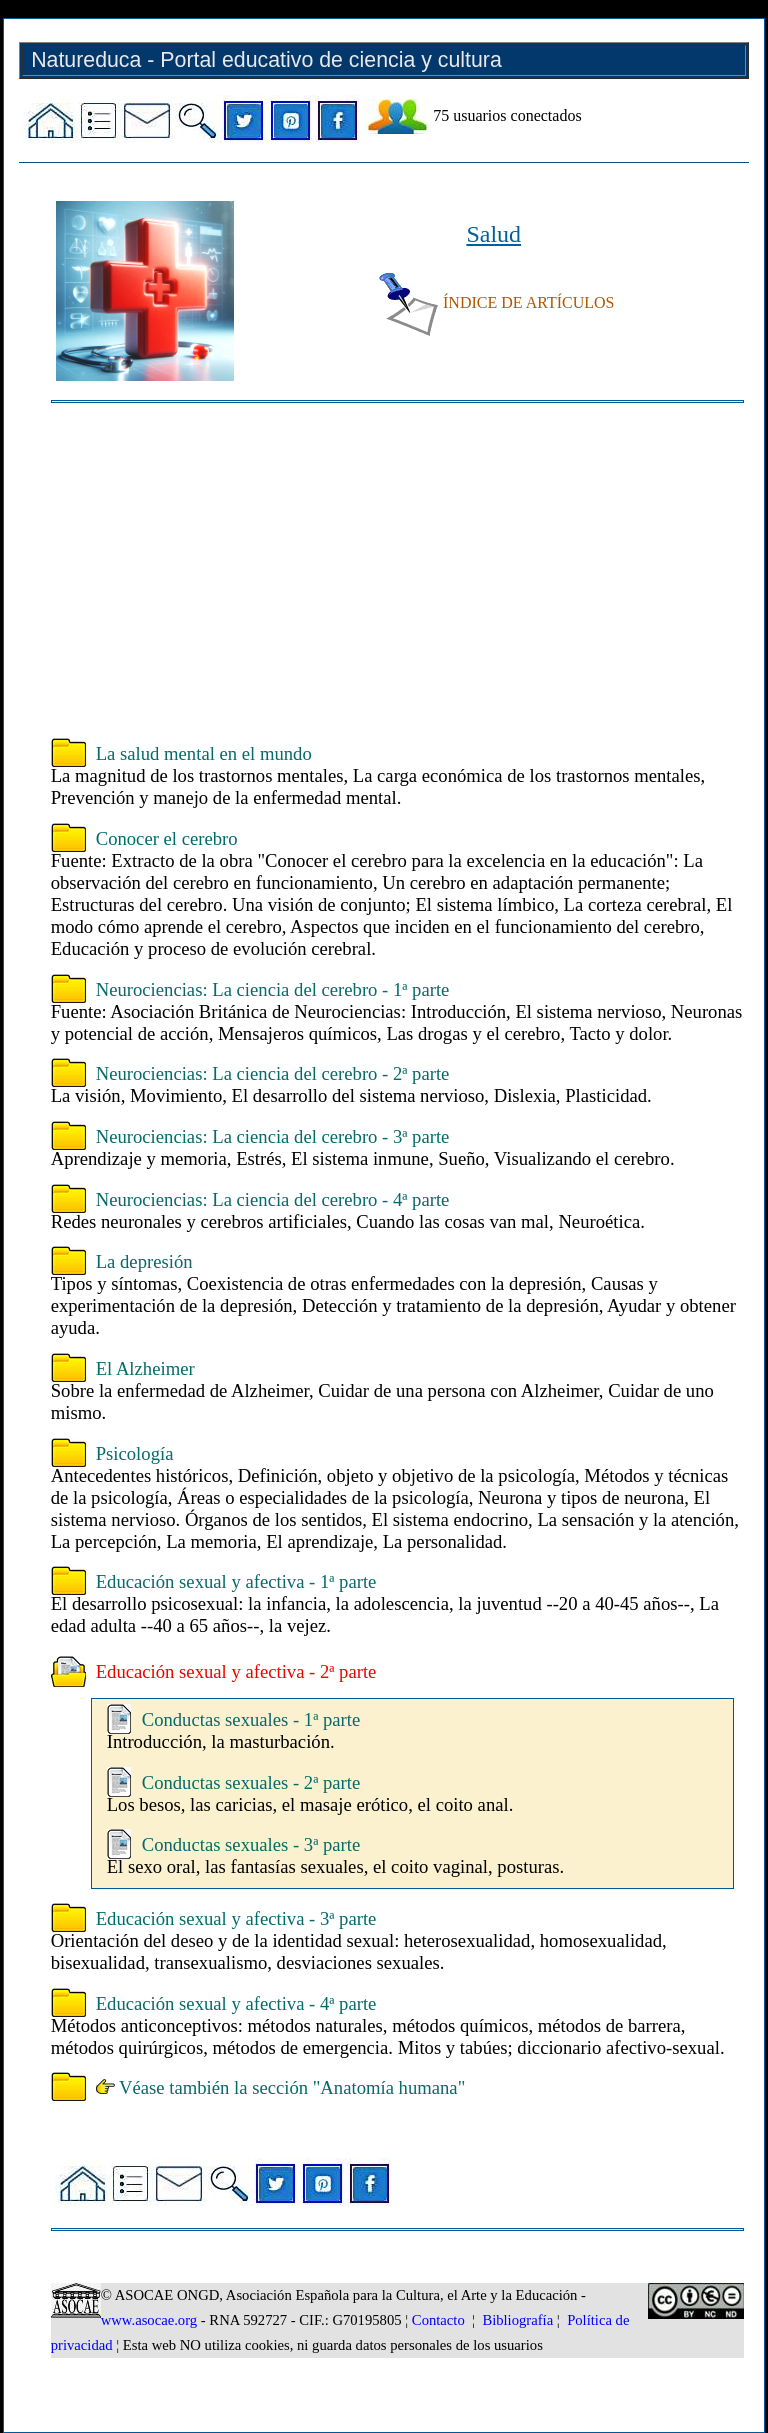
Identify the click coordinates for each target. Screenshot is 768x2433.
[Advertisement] (397, 573)
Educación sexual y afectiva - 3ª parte (236, 1918)
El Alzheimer (145, 1368)
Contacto (438, 2320)
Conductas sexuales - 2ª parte (251, 1782)
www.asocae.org (149, 2320)
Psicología (135, 1453)
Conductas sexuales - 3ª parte (251, 1844)
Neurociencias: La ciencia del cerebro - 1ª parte (273, 989)
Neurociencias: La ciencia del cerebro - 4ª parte (273, 1199)
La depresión (144, 1261)
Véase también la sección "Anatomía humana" (281, 2087)
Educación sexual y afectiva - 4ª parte (236, 2003)
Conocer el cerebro (167, 838)
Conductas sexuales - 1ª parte (251, 1719)
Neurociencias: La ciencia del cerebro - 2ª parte (273, 1073)
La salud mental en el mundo (204, 753)
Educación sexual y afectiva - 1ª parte (236, 1581)
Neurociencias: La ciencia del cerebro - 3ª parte (273, 1136)
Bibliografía (517, 2320)
